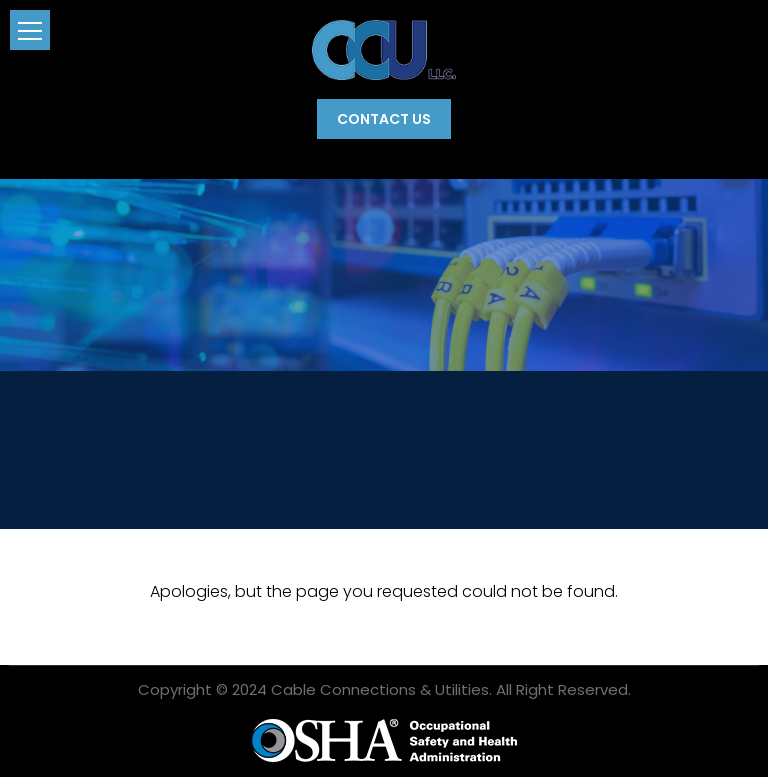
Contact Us (384, 119)
